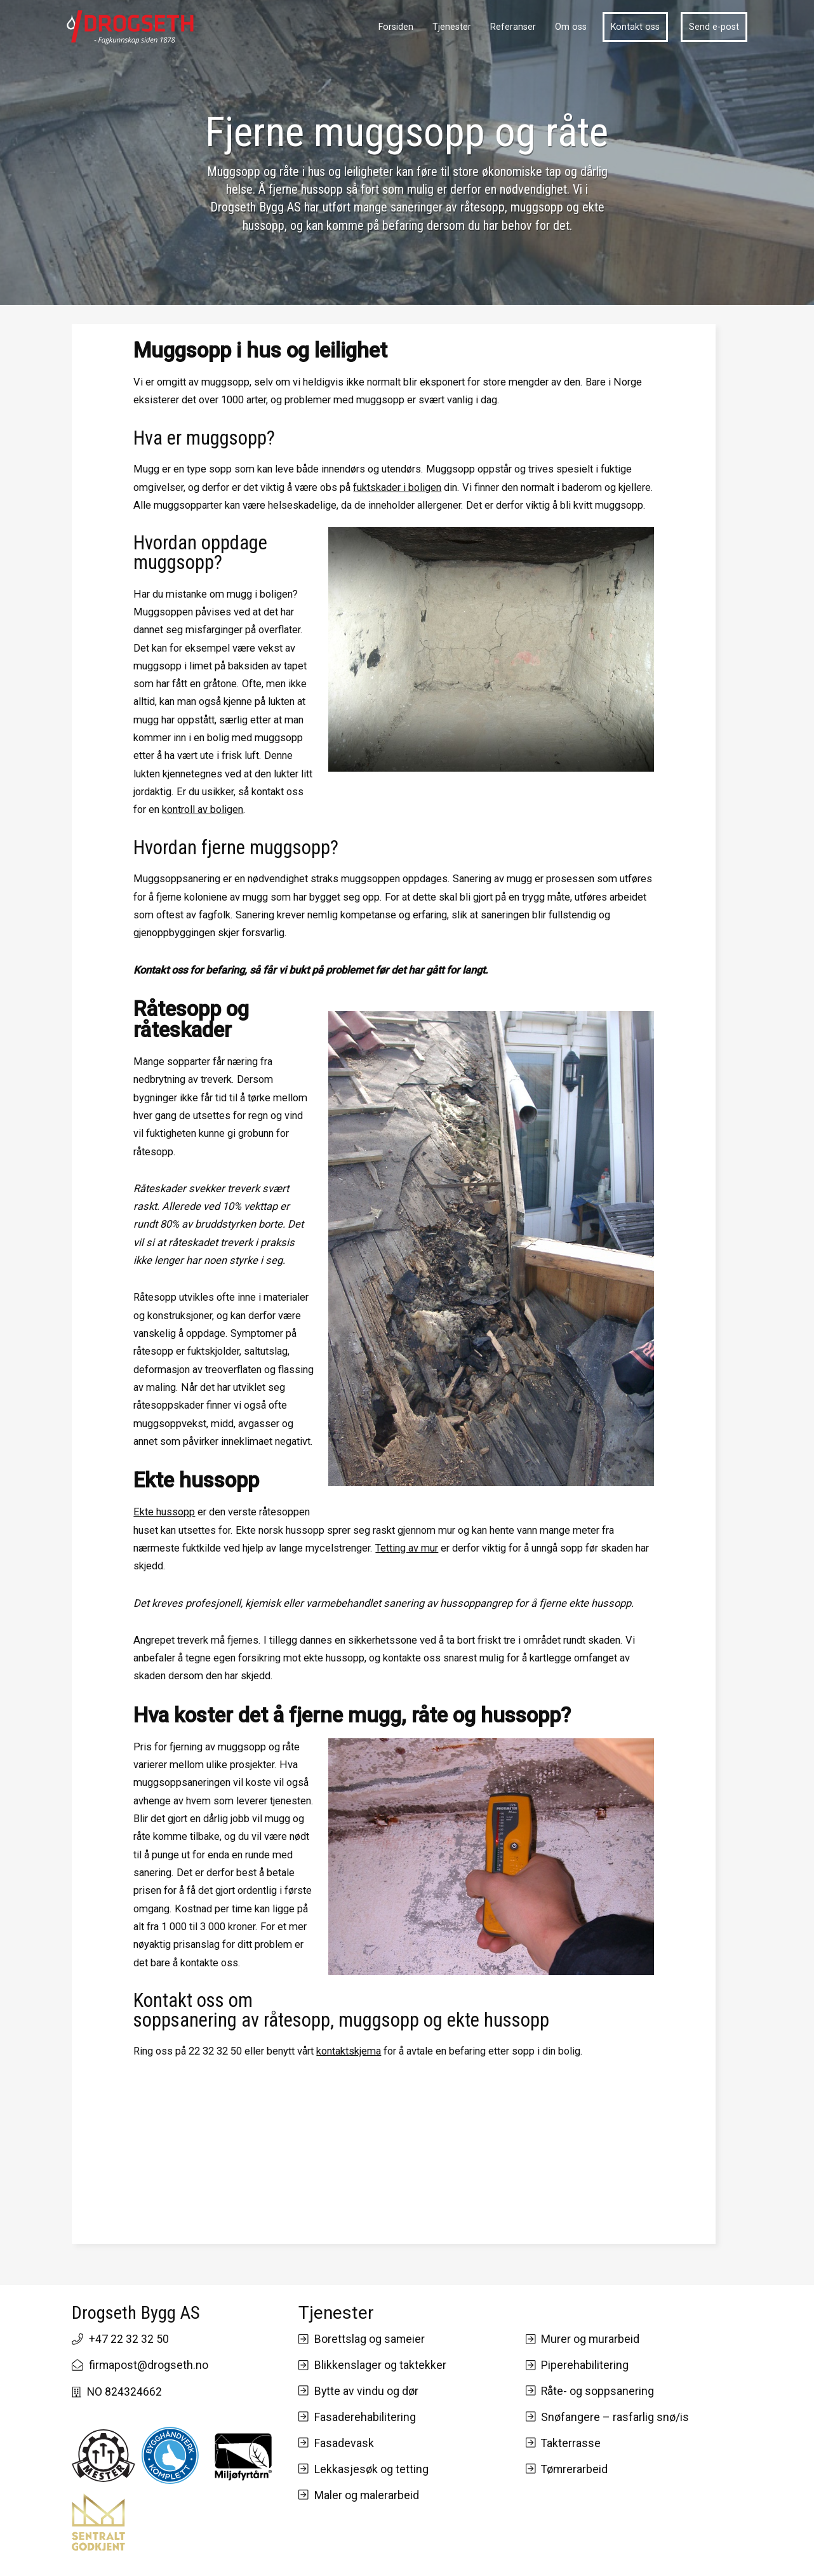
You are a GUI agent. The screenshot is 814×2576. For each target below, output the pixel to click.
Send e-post (714, 27)
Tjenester (451, 27)
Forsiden (395, 27)
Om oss (571, 27)
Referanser (513, 27)
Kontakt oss (635, 27)
